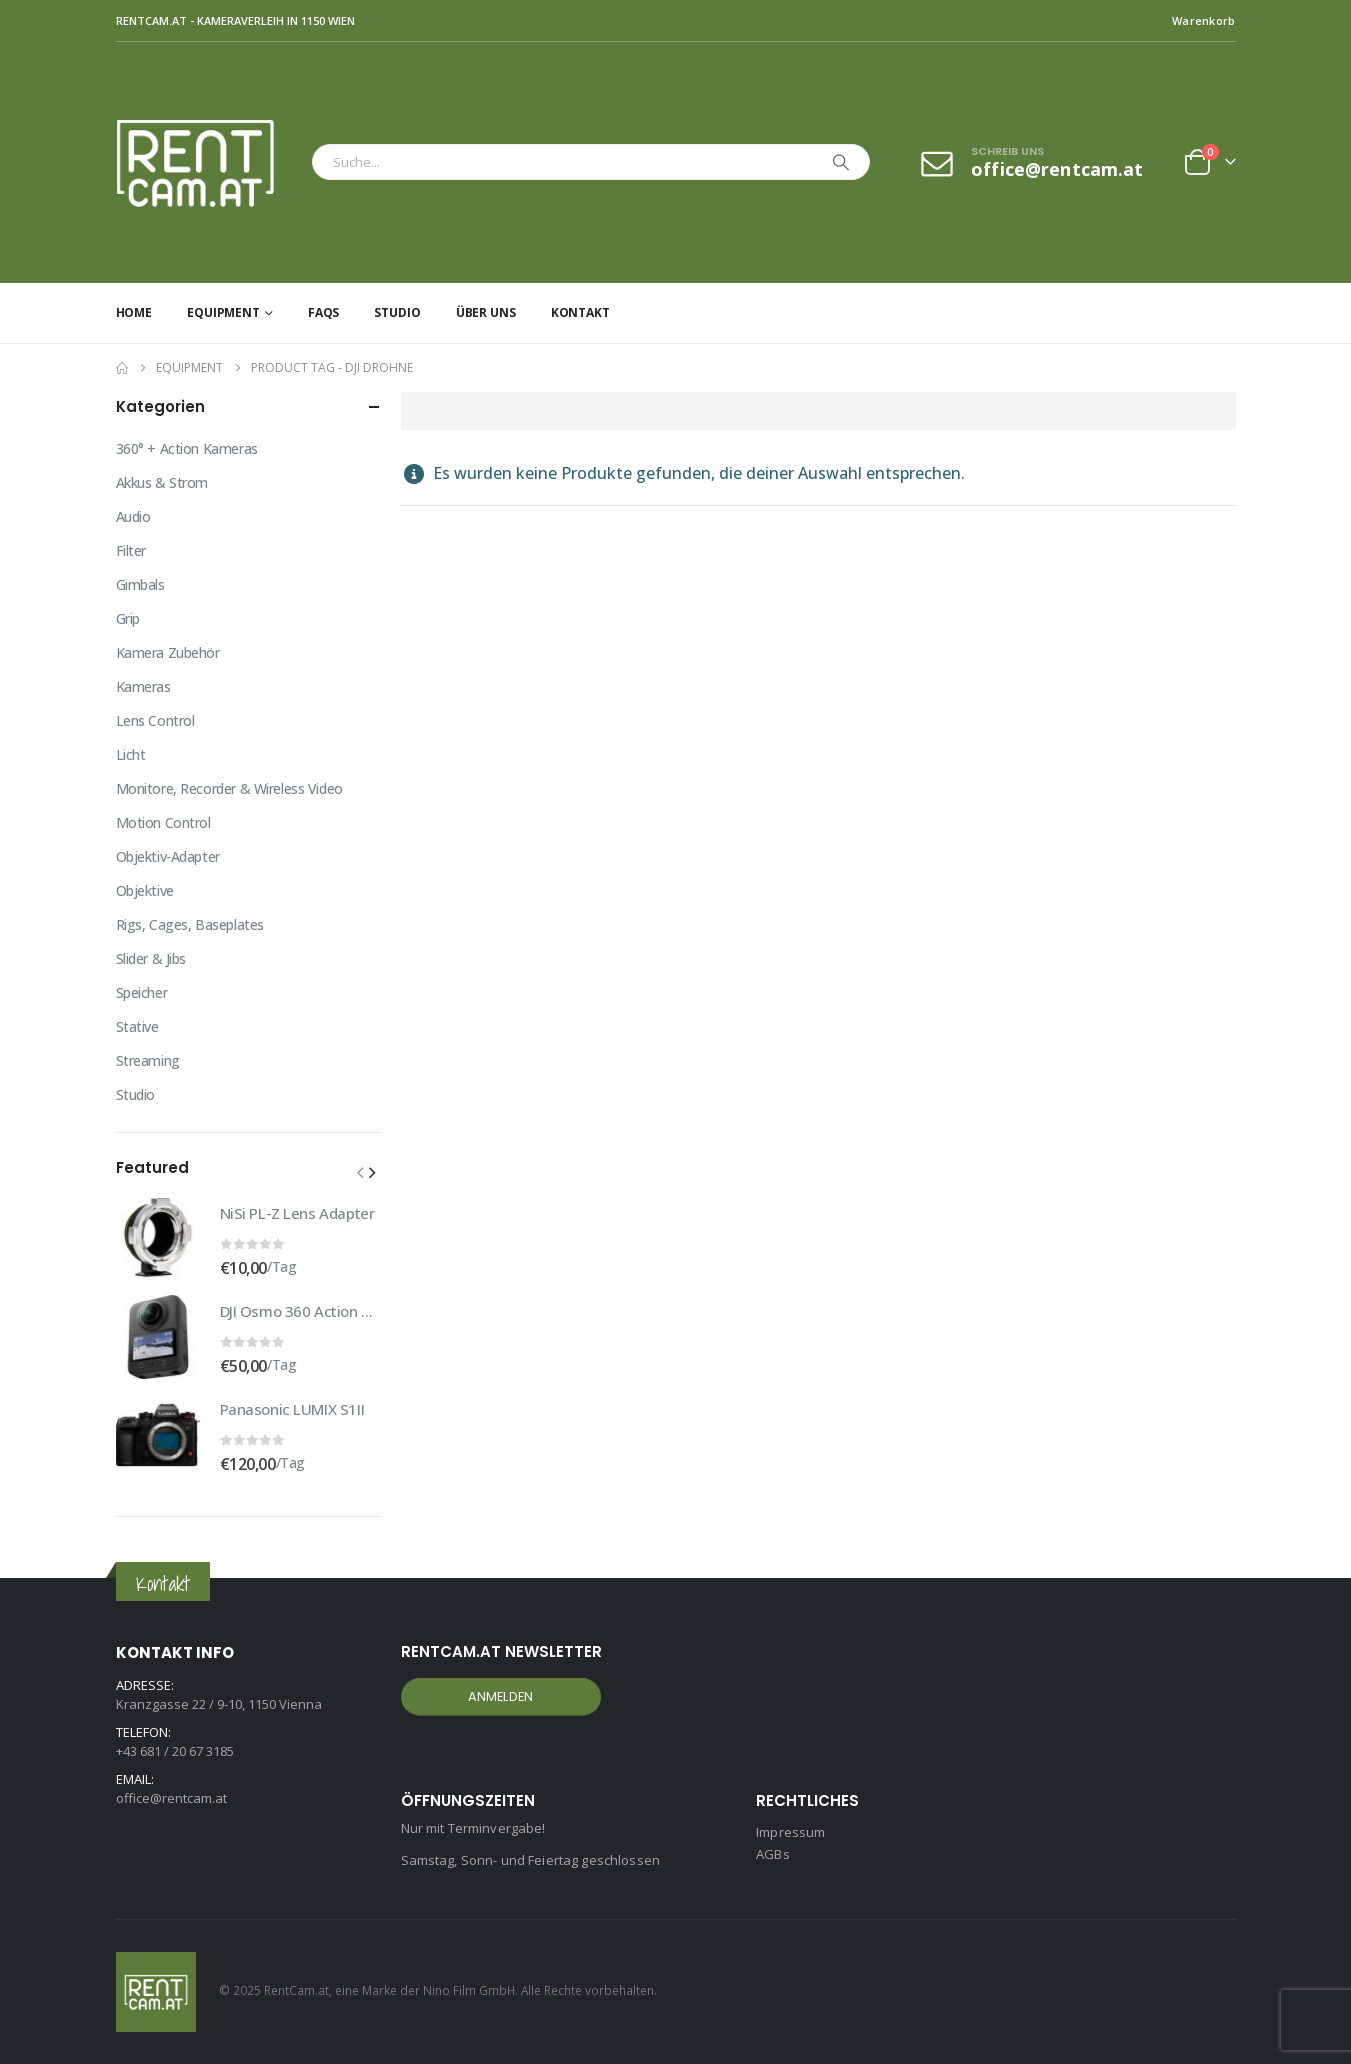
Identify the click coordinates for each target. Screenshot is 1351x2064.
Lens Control (155, 720)
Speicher (142, 992)
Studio (397, 312)
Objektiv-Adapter (168, 856)
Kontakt (580, 312)
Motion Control (163, 822)
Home (134, 312)
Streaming (148, 1060)
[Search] (841, 162)
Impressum (790, 1832)
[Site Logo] (209, 162)
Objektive (145, 890)
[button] (360, 1172)
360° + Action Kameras (187, 448)
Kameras (143, 686)
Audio (133, 516)
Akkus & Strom (162, 482)
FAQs (324, 312)
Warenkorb (1203, 20)
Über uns (486, 312)
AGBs (773, 1854)
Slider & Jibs (151, 958)
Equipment (223, 312)
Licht (131, 754)
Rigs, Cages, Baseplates (190, 924)
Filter (131, 550)
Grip (128, 618)
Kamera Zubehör (168, 652)
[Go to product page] (158, 1239)
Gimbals (140, 584)
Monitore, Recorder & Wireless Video (229, 788)
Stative (137, 1026)
